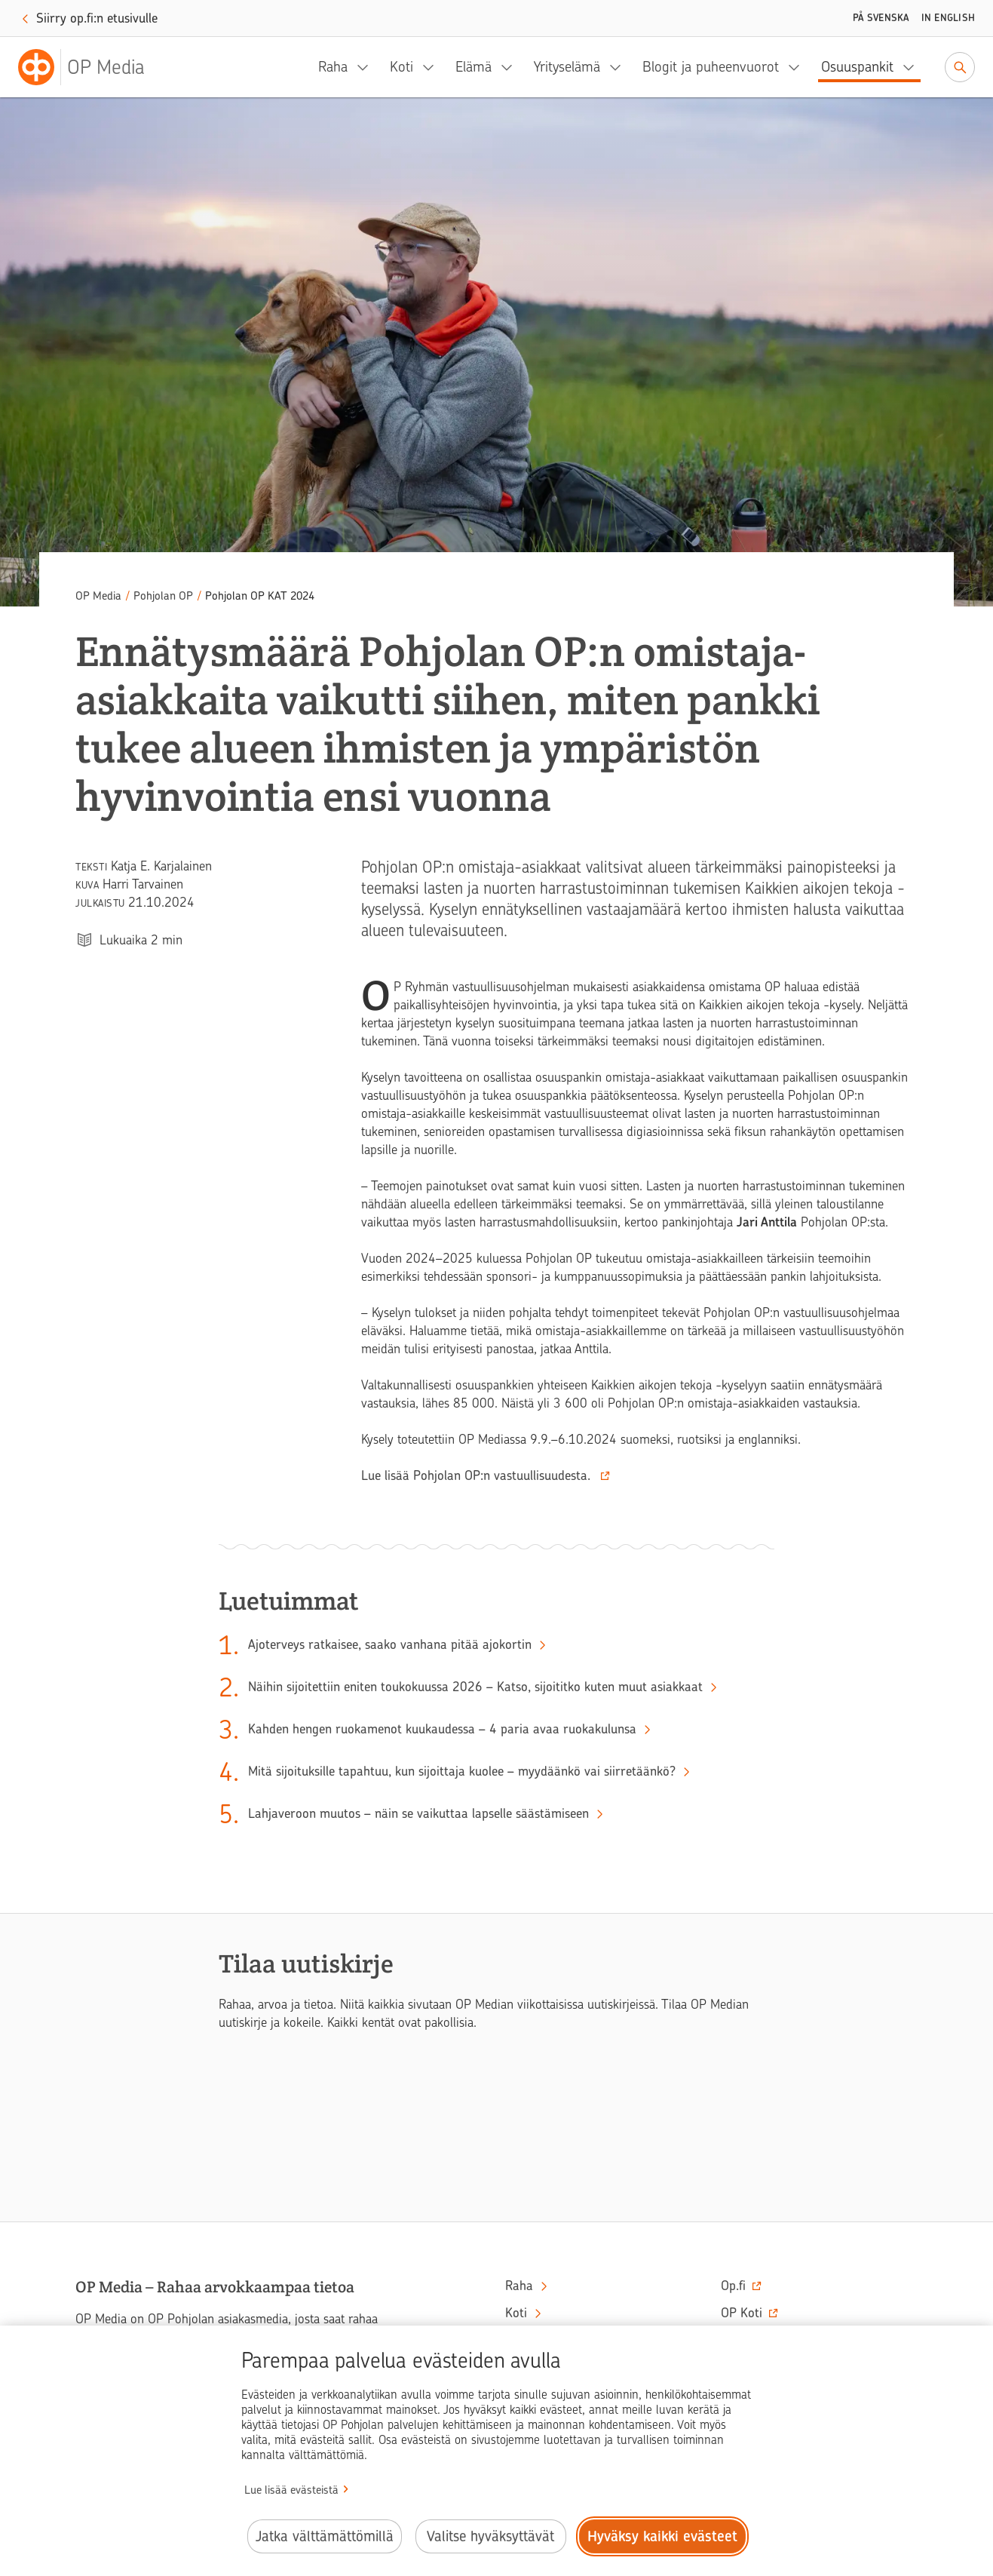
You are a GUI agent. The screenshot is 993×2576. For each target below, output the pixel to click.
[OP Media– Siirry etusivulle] (90, 67)
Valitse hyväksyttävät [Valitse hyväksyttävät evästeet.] (490, 2536)
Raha (333, 66)
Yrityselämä (567, 66)
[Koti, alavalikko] (432, 67)
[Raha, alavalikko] (367, 67)
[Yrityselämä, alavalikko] (619, 67)
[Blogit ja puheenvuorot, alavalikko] (798, 67)
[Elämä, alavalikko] (511, 67)
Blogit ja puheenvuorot (710, 66)
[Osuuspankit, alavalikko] (913, 67)
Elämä (473, 66)
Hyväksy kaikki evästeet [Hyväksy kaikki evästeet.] (662, 2536)
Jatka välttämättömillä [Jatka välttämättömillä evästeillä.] (325, 2536)
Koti (401, 66)
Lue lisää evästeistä (291, 2490)
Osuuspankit (857, 66)
